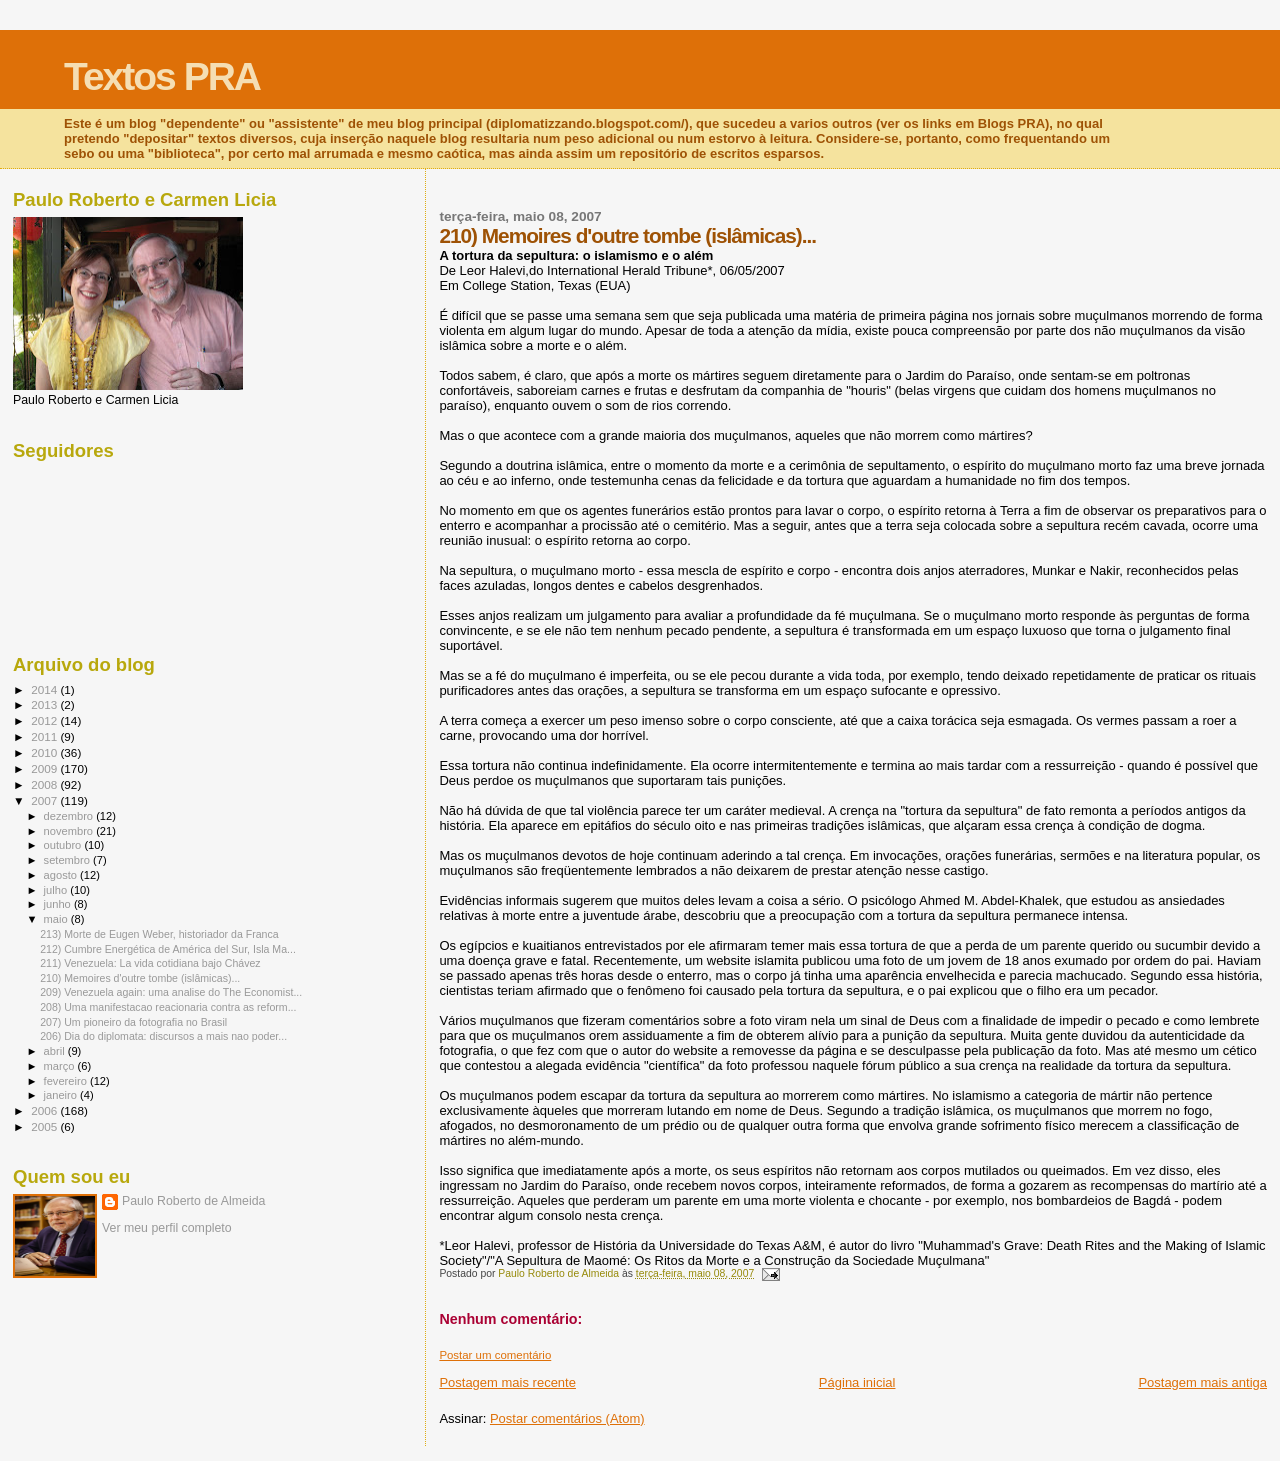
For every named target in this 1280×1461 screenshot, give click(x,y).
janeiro (62, 1095)
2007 (45, 800)
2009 (45, 768)
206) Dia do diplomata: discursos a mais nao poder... (163, 1036)
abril (56, 1051)
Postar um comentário (495, 1355)
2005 (45, 1126)
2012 (45, 720)
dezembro (70, 816)
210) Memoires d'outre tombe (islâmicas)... (140, 978)
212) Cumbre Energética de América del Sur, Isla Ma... (168, 949)
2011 (45, 736)
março (61, 1066)
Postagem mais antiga (1202, 1382)
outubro (64, 845)
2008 (45, 784)
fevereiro (67, 1081)
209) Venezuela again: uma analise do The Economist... (171, 992)
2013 (45, 704)
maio (57, 919)
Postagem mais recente (507, 1382)
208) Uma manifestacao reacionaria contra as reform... (168, 1007)
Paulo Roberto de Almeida (193, 1201)
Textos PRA (162, 76)
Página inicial (857, 1382)
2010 (45, 752)
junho (59, 904)
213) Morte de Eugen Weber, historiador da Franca (159, 934)
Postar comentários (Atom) (567, 1418)
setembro (68, 860)
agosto (62, 875)
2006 (45, 1110)
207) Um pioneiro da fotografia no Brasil (133, 1022)
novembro (70, 831)
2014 (45, 689)
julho (57, 890)
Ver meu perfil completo (167, 1228)
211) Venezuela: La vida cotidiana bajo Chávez (150, 963)
